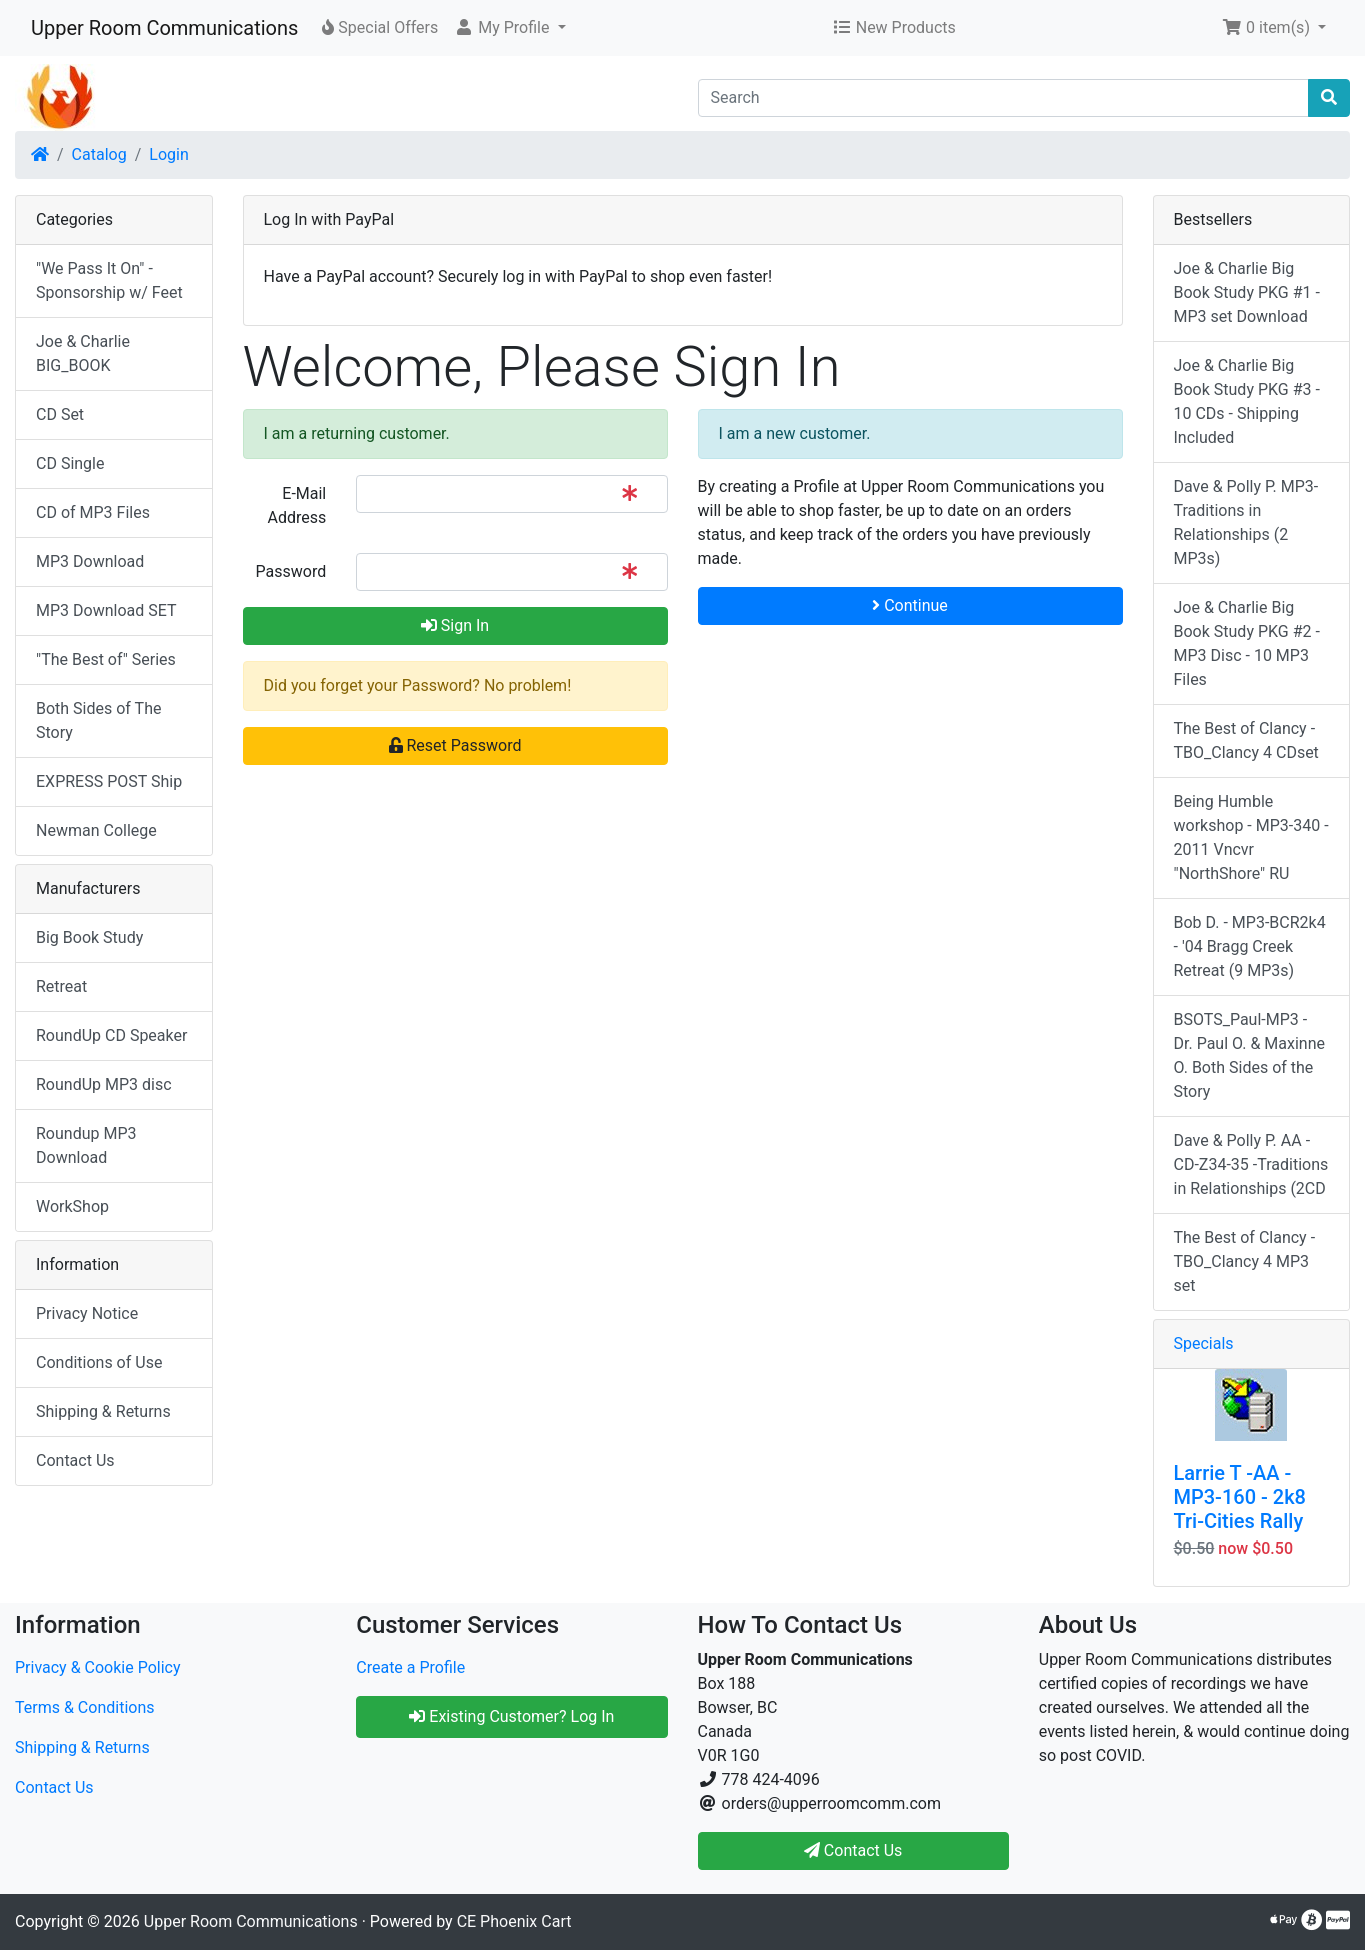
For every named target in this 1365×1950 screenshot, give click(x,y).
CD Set (60, 414)
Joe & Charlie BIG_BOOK (83, 353)
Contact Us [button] (853, 1850)
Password (291, 571)
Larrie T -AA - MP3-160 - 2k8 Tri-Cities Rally (1240, 1497)
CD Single (70, 463)
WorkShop (72, 1206)
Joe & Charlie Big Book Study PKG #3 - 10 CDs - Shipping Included (1247, 401)
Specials (1204, 1343)
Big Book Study (89, 937)
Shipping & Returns (103, 1411)
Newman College (96, 830)
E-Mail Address (296, 505)
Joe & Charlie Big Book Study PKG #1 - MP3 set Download (1247, 292)
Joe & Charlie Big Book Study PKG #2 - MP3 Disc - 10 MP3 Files (1247, 643)
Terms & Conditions (85, 1707)
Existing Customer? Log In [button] (511, 1716)
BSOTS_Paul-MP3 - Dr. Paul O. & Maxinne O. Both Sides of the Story (1250, 1055)
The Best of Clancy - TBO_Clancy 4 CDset (1246, 740)
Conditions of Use (99, 1362)
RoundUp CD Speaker (111, 1035)
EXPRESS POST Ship (109, 781)
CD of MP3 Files (93, 512)
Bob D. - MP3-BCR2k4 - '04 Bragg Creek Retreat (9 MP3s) (1250, 946)
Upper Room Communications (164, 28)
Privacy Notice (87, 1313)
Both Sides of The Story (98, 720)
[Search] (1004, 98)
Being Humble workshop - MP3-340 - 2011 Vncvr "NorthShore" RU (1251, 837)
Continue (910, 605)
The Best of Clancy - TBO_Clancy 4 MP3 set (1245, 1261)
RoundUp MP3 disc (104, 1084)
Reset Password (455, 745)
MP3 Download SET (106, 610)
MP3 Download (90, 561)
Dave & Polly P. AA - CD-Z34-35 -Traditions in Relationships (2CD (1251, 1164)
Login (168, 154)
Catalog (99, 154)
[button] (509, 28)
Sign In (455, 625)
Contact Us (75, 1460)
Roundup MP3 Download (86, 1145)
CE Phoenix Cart (514, 1921)
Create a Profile (410, 1667)
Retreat (61, 986)
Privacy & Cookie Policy (98, 1667)
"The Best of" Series (106, 659)
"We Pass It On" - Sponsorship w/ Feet (109, 280)
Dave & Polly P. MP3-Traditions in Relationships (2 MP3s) (1246, 522)
